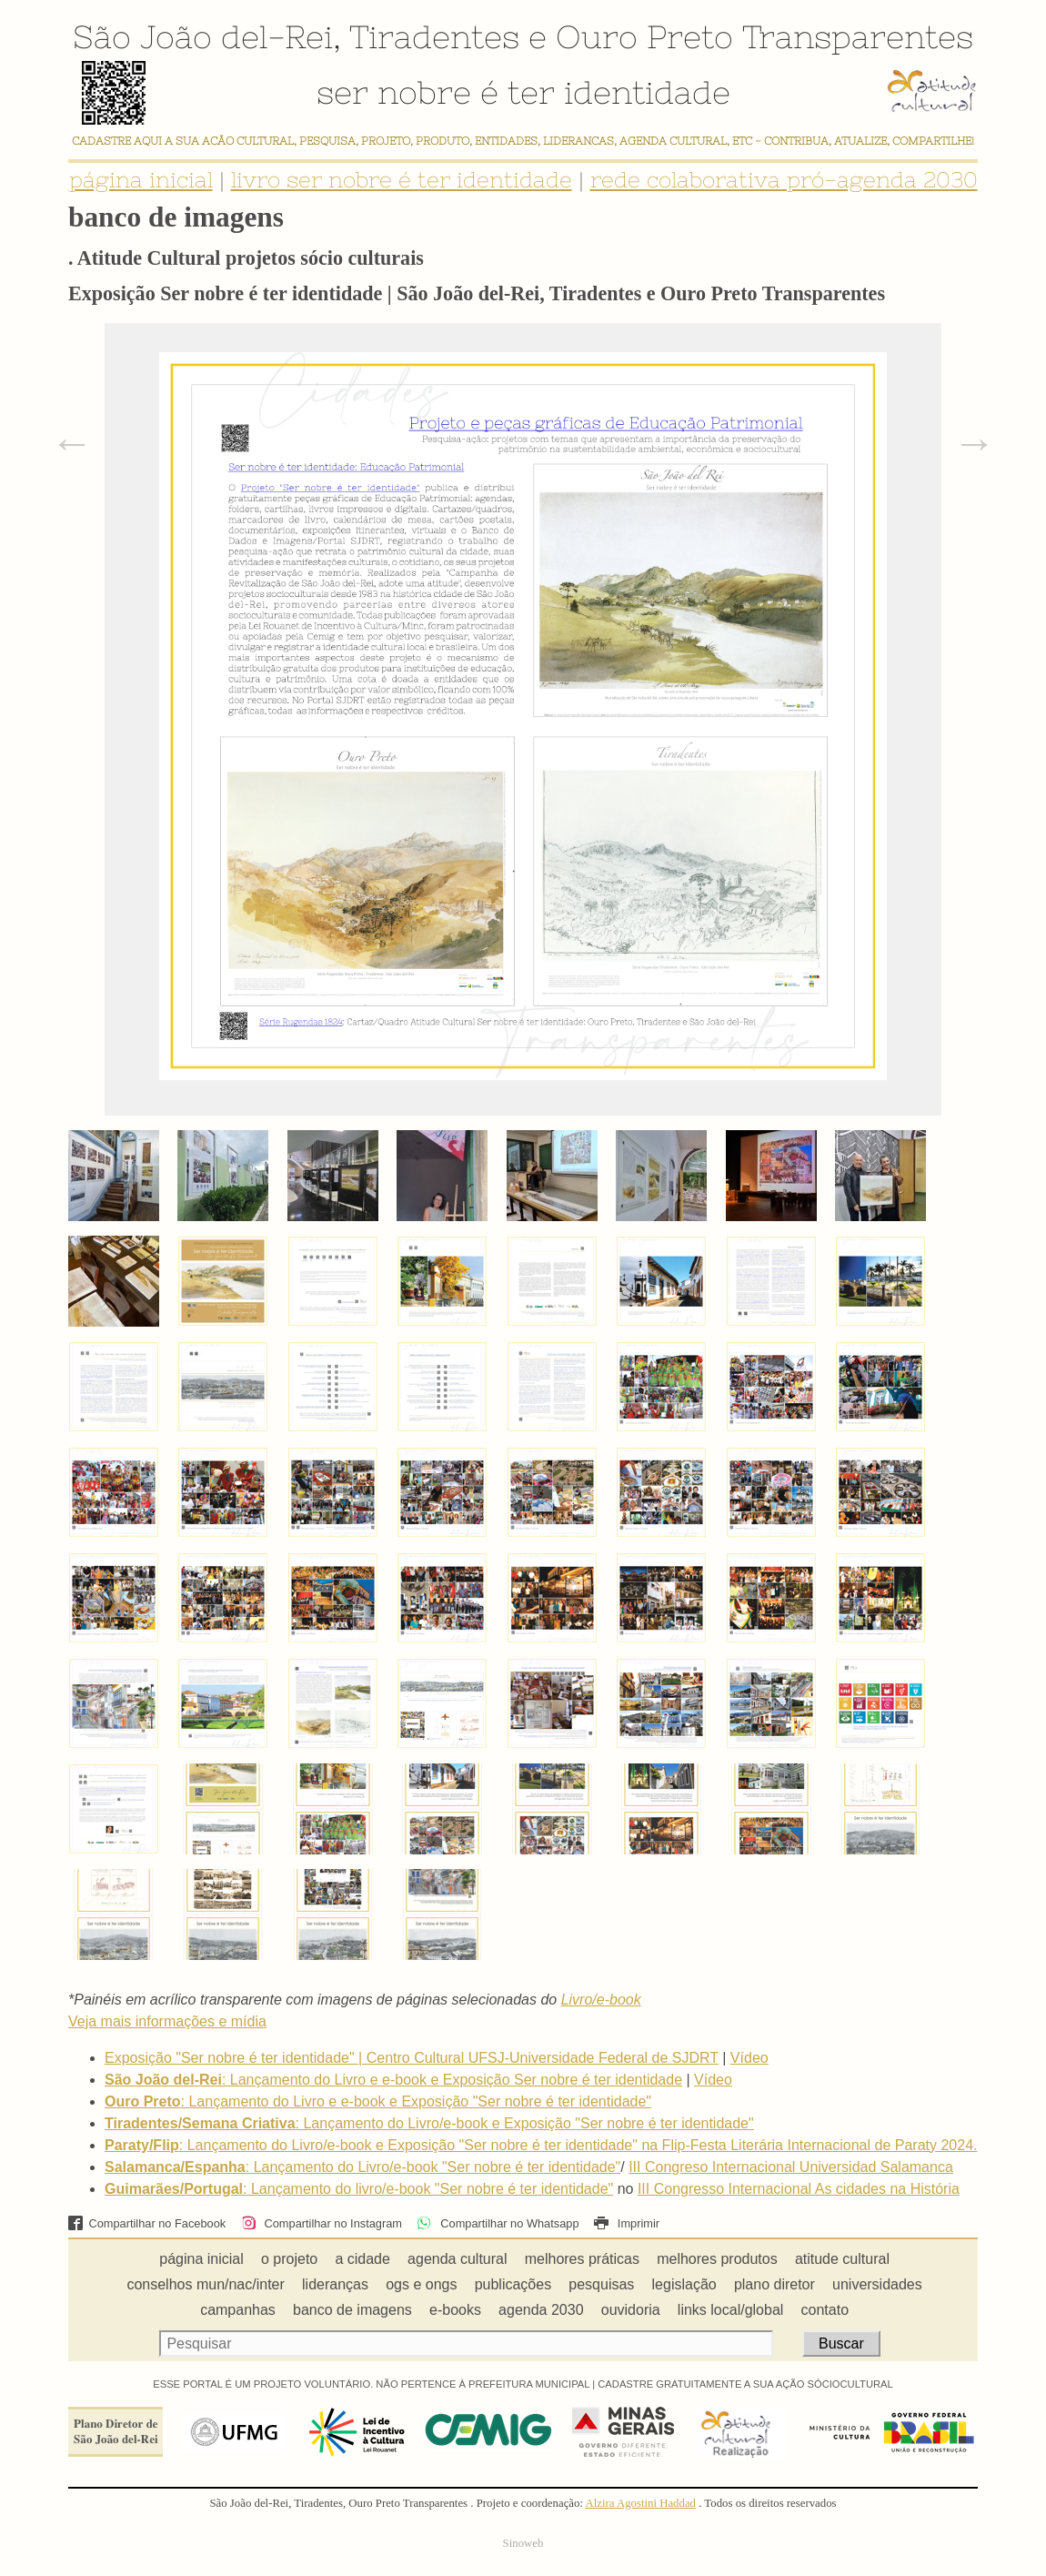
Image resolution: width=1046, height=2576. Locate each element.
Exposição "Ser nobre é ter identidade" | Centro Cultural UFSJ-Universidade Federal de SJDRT (412, 2058)
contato (825, 2310)
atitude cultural (842, 2259)
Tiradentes (434, 36)
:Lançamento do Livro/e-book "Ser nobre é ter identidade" (362, 2167)
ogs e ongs (421, 2284)
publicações (513, 2284)
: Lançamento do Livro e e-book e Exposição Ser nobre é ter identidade (393, 2079)
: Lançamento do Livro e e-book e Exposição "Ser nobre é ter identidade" (378, 2101)
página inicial (141, 179)
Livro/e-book (601, 1999)
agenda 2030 (540, 2310)
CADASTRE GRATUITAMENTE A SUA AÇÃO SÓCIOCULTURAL (745, 2384)
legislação (684, 2284)
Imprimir (626, 2223)
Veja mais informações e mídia (167, 2021)
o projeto (289, 2259)
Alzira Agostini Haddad (640, 2503)
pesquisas (601, 2284)
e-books (455, 2310)
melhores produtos (717, 2259)
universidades (877, 2284)
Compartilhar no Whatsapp (497, 2223)
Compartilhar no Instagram (321, 2223)
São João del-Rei (203, 36)
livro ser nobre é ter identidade (401, 179)
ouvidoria (630, 2310)
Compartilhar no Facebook (147, 2223)
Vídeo (749, 2058)
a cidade (362, 2259)
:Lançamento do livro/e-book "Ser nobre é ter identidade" (359, 2189)
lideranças (335, 2284)
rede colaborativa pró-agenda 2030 (784, 179)
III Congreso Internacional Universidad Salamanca (791, 2167)
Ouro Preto (644, 36)
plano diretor (774, 2284)
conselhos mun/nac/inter (205, 2284)
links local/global (731, 2310)
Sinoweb (523, 2543)
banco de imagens (352, 2310)
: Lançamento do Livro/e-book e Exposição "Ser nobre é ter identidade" (429, 2123)
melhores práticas (582, 2259)
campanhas (238, 2310)
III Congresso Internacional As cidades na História (799, 2189)
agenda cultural (457, 2259)
